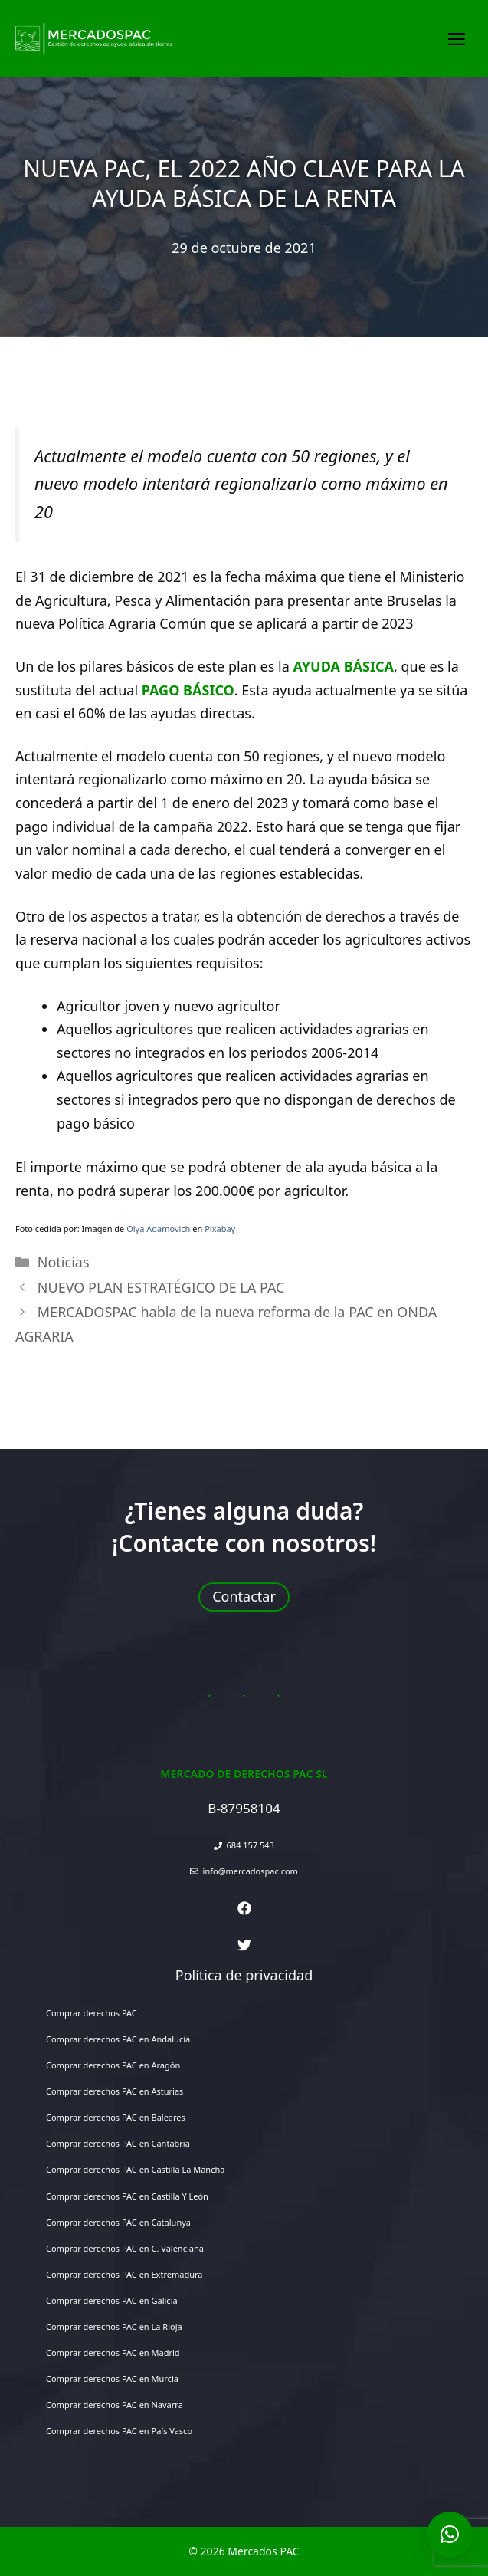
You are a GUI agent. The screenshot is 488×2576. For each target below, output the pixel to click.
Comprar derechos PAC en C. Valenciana (125, 2248)
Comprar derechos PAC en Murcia (112, 2378)
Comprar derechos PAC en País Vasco (119, 2430)
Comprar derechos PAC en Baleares (115, 2117)
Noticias (64, 1262)
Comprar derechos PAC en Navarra (114, 2404)
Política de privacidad (244, 1975)
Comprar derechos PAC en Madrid (113, 2352)
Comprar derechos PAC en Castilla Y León (127, 2196)
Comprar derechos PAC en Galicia (112, 2300)
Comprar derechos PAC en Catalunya (118, 2222)
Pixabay (220, 1228)
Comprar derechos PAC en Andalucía (118, 2039)
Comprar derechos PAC (91, 2013)
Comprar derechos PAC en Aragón (113, 2065)
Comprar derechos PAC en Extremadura (124, 2274)
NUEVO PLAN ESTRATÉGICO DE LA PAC (161, 1287)
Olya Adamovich (158, 1228)
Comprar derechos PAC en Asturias (114, 2091)
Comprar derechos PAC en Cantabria (118, 2143)
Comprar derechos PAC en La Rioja (114, 2326)
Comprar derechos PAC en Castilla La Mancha (135, 2169)
